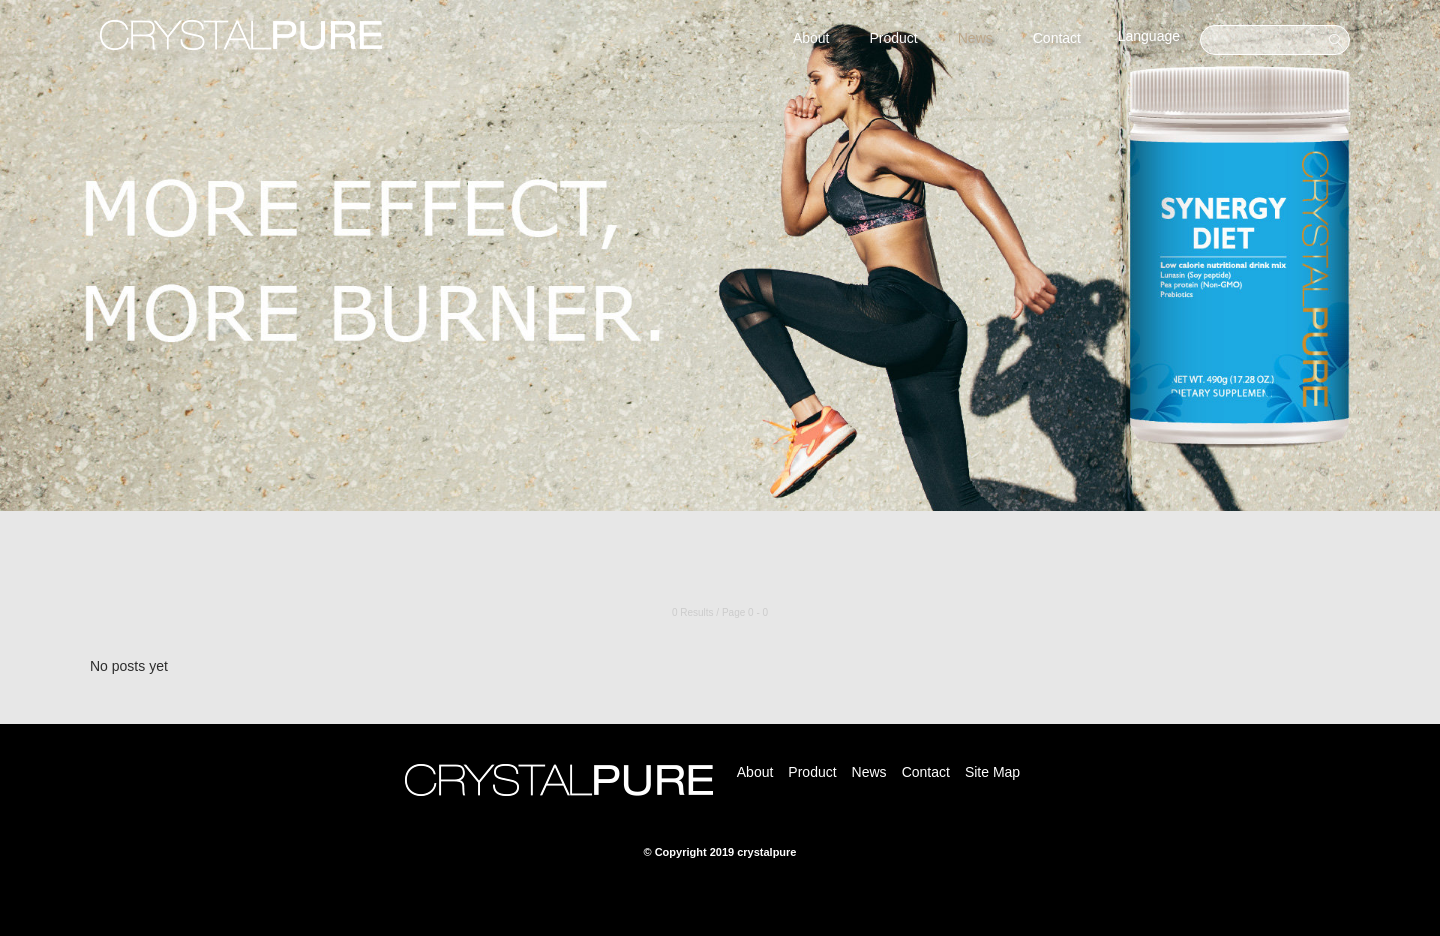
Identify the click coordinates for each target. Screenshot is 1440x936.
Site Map (992, 772)
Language (1149, 36)
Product (893, 38)
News (975, 38)
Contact (1057, 38)
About (811, 38)
